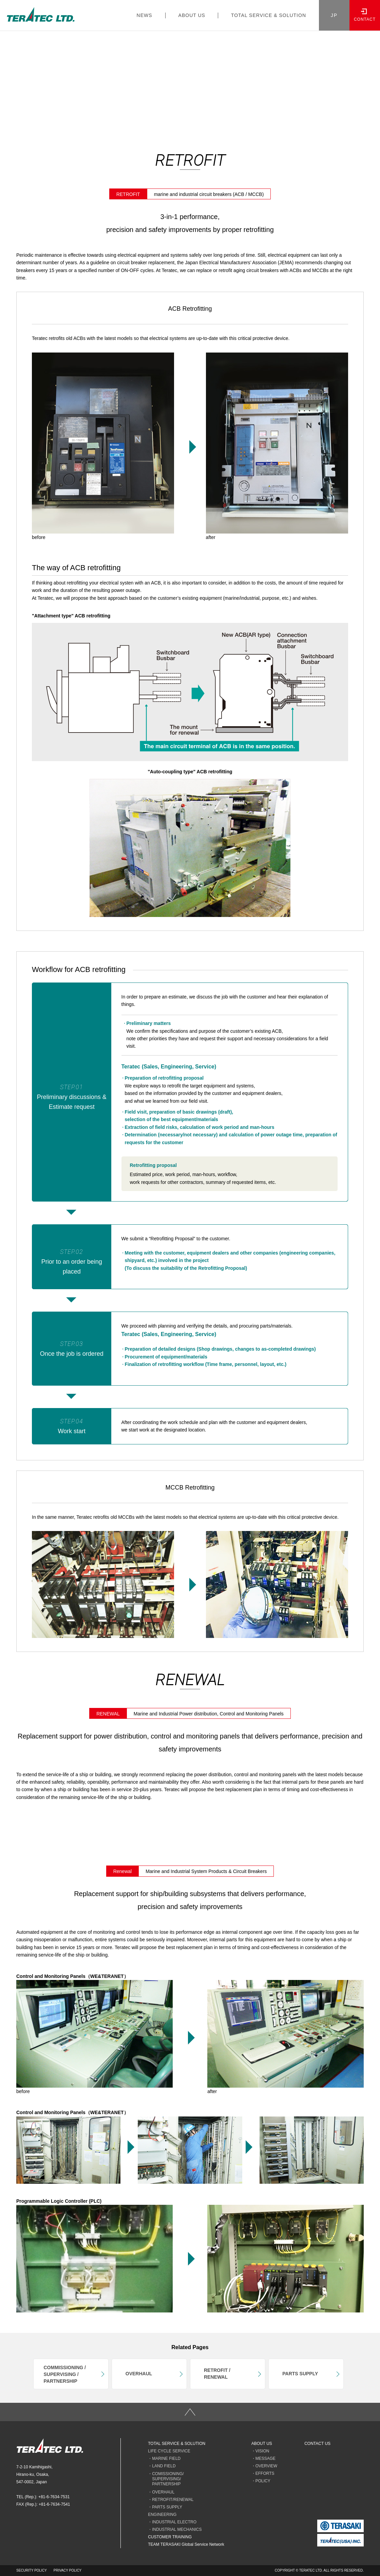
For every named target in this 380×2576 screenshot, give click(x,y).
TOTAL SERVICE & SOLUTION (176, 2443)
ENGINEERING (162, 2514)
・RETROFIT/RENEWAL (170, 2499)
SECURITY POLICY (31, 2570)
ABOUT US (261, 2443)
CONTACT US (317, 2443)
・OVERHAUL (161, 2492)
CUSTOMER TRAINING (170, 2537)
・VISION (260, 2451)
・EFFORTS (262, 2473)
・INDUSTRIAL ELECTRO (172, 2522)
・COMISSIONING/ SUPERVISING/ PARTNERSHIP (166, 2478)
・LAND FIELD (161, 2466)
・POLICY (260, 2481)
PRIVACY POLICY (67, 2570)
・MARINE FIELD (164, 2458)
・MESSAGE (263, 2458)
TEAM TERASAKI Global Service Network (186, 2544)
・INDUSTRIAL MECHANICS (175, 2529)
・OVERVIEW (264, 2466)
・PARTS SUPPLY (165, 2507)
